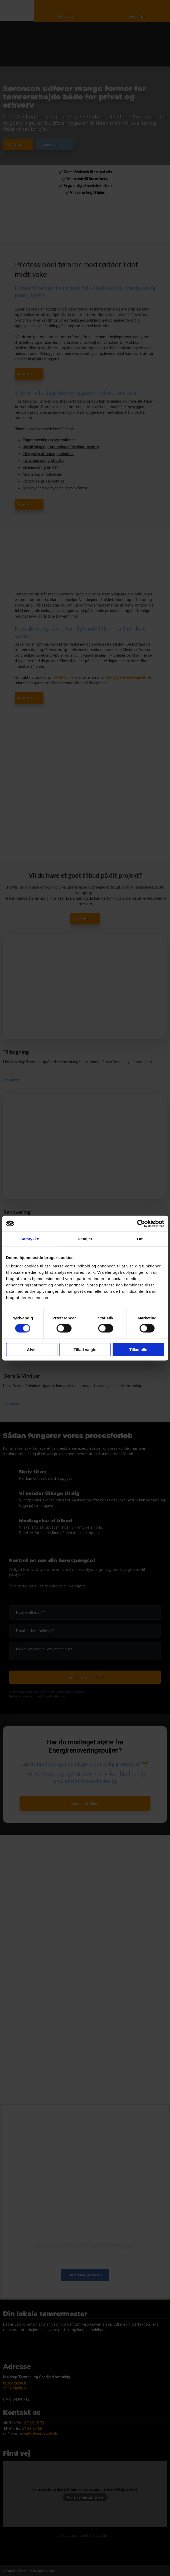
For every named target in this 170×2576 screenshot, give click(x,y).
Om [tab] (140, 1239)
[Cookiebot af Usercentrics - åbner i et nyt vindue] (141, 1224)
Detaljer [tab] (85, 1239)
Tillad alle (138, 1349)
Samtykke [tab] (29, 1239)
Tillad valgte (85, 1349)
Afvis (32, 1349)
